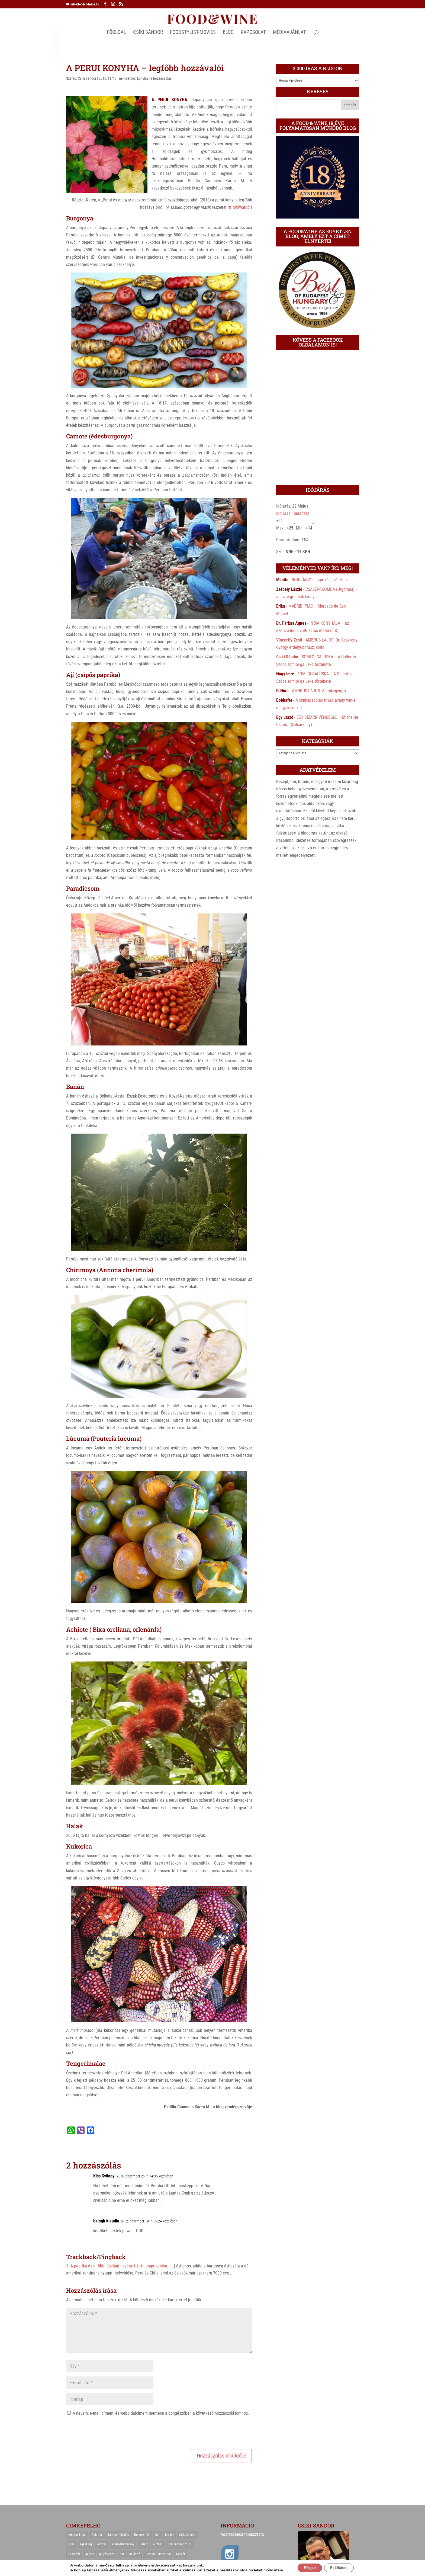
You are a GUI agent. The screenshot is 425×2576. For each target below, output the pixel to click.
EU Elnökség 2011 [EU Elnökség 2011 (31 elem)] (180, 2544)
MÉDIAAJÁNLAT (289, 32)
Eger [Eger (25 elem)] (71, 2544)
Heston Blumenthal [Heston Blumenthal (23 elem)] (158, 2554)
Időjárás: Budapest (292, 513)
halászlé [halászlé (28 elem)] (134, 2554)
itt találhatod (239, 207)
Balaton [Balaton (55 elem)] (97, 2535)
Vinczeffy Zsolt (289, 640)
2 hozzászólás (161, 78)
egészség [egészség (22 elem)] (86, 2544)
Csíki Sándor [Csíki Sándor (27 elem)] (187, 2535)
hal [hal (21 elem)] (122, 2554)
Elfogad (306, 2567)
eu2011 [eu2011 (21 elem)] (158, 2544)
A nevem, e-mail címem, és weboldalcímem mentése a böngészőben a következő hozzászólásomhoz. (161, 2413)
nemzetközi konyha (133, 78)
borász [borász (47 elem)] (169, 2535)
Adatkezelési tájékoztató (242, 2534)
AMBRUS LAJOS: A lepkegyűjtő (319, 690)
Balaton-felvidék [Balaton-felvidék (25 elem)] (118, 2535)
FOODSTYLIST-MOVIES (193, 32)
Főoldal (116, 32)
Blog (228, 32)
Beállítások (342, 2567)
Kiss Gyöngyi (104, 2176)
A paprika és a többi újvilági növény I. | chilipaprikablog (118, 2266)
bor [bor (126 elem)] (157, 2535)
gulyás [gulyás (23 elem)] (89, 2554)
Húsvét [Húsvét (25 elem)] (180, 2554)
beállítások (223, 2570)
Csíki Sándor (87, 78)
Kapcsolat (253, 32)
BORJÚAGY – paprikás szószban (320, 579)
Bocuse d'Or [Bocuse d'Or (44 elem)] (142, 2535)
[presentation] (107, 2431)
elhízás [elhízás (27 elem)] (102, 2544)
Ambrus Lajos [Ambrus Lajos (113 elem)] (77, 2535)
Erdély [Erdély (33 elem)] (144, 2544)
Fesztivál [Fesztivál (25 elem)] (74, 2554)
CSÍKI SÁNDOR (148, 32)
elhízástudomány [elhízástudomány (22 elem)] (123, 2544)
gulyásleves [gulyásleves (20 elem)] (106, 2554)
